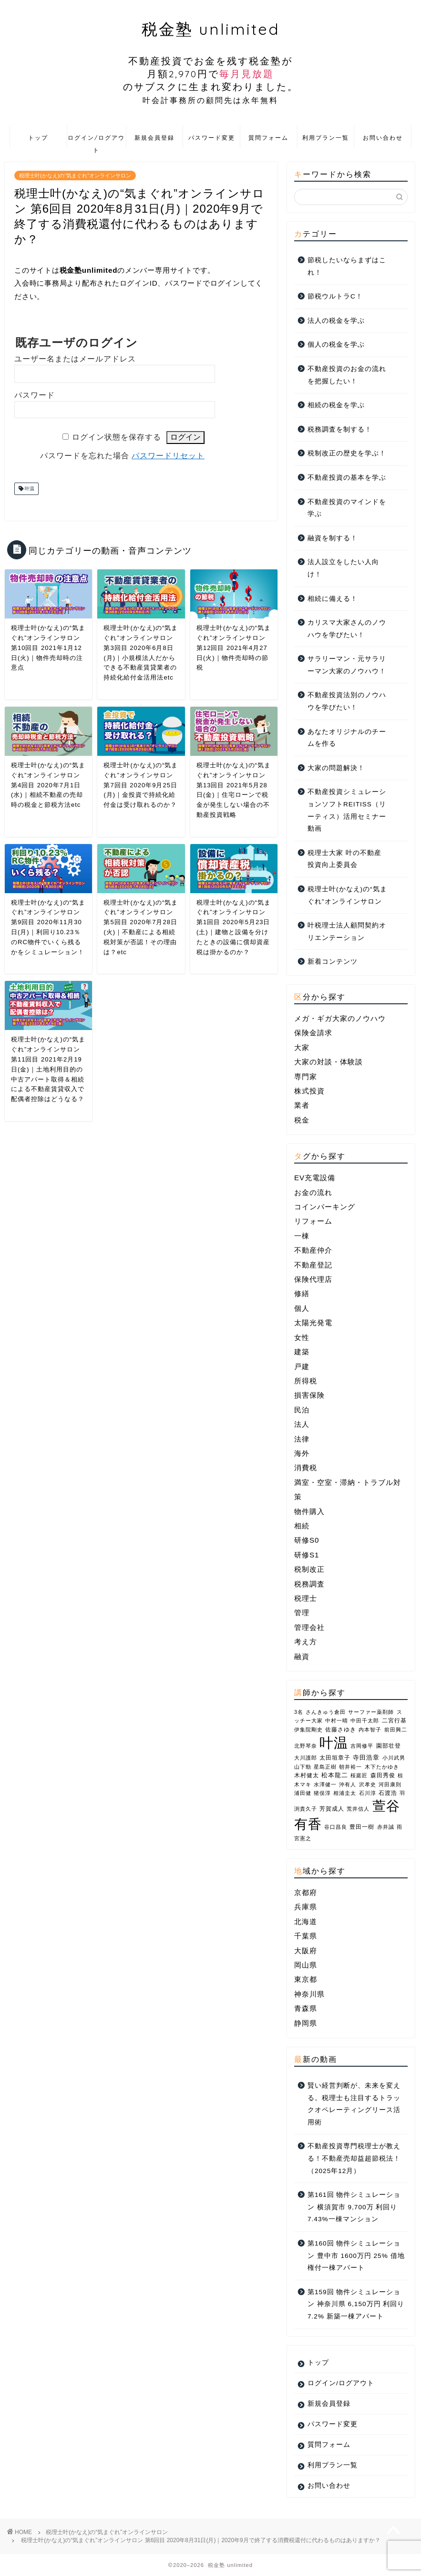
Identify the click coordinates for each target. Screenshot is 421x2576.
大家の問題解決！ (336, 768)
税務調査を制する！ (340, 429)
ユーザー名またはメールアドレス (75, 359)
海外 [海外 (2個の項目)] (301, 1453)
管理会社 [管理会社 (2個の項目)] (309, 1627)
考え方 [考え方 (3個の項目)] (305, 1642)
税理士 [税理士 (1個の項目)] (305, 1598)
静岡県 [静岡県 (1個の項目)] (305, 2023)
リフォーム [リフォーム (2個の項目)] (313, 1221)
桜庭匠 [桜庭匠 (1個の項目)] (359, 1775)
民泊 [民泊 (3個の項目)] (301, 1410)
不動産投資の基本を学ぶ (347, 477)
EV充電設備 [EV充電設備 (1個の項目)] (314, 1178)
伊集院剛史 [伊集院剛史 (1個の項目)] (308, 1729)
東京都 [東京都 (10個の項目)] (305, 1979)
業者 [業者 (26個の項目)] (301, 1105)
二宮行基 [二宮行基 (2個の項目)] (394, 1720)
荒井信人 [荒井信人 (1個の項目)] (358, 1809)
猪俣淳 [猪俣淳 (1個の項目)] (322, 1793)
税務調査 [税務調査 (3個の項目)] (309, 1584)
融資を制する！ (333, 538)
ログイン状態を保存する (116, 437)
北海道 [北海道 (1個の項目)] (305, 1921)
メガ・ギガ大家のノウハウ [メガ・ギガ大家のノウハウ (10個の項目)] (340, 1018)
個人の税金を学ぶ (336, 344)
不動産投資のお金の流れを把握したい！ (347, 375)
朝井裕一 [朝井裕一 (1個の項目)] (350, 1767)
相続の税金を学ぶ (336, 405)
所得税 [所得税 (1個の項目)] (305, 1381)
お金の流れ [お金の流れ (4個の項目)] (313, 1192)
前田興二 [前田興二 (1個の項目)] (395, 1729)
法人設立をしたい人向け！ (343, 568)
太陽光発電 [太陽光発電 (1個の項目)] (313, 1323)
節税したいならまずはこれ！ (347, 266)
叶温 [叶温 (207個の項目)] (333, 1743)
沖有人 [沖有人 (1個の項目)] (347, 1784)
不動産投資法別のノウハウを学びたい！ (347, 701)
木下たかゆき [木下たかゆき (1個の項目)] (382, 1767)
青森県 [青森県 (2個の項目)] (305, 2008)
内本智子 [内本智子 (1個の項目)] (370, 1729)
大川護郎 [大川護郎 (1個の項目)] (305, 1758)
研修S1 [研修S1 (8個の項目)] (306, 1555)
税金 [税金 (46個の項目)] (301, 1120)
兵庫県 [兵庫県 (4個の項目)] (305, 1907)
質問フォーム (268, 137)
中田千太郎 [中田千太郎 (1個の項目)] (364, 1720)
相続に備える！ (333, 598)
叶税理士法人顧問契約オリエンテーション (347, 931)
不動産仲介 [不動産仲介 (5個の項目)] (313, 1250)
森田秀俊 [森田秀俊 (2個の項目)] (382, 1775)
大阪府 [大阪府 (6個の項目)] (305, 1951)
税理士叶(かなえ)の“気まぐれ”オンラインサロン (75, 175)
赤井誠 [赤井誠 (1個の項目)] (385, 1827)
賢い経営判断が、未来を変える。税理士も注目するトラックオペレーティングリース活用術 (354, 2104)
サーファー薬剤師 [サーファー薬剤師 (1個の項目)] (371, 1712)
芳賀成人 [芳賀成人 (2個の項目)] (331, 1808)
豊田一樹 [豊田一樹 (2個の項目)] (361, 1827)
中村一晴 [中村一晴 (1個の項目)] (336, 1720)
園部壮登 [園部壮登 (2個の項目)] (388, 1745)
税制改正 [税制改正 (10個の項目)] (309, 1569)
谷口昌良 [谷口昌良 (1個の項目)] (335, 1827)
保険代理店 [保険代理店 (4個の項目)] (313, 1279)
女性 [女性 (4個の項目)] (301, 1337)
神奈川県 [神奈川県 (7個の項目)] (309, 1994)
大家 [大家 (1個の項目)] (301, 1047)
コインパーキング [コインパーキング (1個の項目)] (324, 1207)
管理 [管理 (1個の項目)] (301, 1612)
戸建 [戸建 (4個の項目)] (301, 1366)
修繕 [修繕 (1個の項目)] (301, 1293)
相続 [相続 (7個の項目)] (301, 1526)
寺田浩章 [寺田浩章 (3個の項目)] (366, 1757)
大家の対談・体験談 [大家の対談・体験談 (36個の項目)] (328, 1062)
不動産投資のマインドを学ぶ (347, 508)
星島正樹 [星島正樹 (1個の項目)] (325, 1767)
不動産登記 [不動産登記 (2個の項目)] (313, 1265)
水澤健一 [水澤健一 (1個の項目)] (325, 1784)
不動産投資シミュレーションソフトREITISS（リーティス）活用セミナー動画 (347, 810)
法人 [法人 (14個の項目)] (301, 1424)
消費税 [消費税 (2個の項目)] (305, 1467)
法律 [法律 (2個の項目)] (301, 1439)
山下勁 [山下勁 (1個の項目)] (302, 1767)
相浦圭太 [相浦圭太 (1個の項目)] (344, 1793)
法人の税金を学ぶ (336, 320)
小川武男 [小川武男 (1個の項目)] (393, 1758)
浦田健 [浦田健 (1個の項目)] (302, 1793)
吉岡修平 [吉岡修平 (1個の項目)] (361, 1746)
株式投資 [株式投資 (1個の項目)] (309, 1091)
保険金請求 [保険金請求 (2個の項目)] (313, 1033)
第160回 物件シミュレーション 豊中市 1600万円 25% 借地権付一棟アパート (356, 2255)
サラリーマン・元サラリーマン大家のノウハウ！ (347, 665)
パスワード (34, 395)
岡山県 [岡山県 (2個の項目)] (305, 1965)
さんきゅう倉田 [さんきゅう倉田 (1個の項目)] (326, 1712)
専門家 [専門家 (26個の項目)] (305, 1076)
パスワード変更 (211, 137)
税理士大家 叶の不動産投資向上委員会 (344, 859)
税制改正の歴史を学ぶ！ (347, 453)
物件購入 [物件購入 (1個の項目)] (309, 1511)
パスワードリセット (168, 456)
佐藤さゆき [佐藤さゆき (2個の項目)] (340, 1729)
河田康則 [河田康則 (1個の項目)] (390, 1784)
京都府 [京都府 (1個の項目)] (305, 1892)
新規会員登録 (154, 137)
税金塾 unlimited (210, 62)
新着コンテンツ (333, 961)
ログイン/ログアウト (96, 141)
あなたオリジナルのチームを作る (347, 738)
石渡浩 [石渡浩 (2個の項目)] (388, 1793)
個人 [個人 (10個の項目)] (301, 1308)
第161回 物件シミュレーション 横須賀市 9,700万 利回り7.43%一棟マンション (354, 2207)
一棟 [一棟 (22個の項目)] (301, 1236)
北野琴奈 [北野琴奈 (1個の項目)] (305, 1746)
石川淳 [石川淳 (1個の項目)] (367, 1793)
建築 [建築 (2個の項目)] (301, 1352)
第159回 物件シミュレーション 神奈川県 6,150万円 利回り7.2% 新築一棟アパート (356, 2304)
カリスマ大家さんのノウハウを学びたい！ (347, 629)
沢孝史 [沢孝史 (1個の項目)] (367, 1784)
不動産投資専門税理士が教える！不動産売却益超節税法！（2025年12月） (354, 2158)
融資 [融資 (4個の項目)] (301, 1656)
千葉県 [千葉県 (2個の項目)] (305, 1936)
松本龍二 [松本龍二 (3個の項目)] (334, 1775)
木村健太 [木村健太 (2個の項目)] (306, 1775)
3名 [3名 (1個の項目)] (298, 1712)
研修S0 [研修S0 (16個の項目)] (306, 1540)
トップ (38, 137)
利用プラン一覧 (325, 137)
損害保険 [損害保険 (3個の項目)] (309, 1395)
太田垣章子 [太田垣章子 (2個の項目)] (334, 1757)
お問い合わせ (383, 137)
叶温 (28, 488)
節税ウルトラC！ (335, 296)
